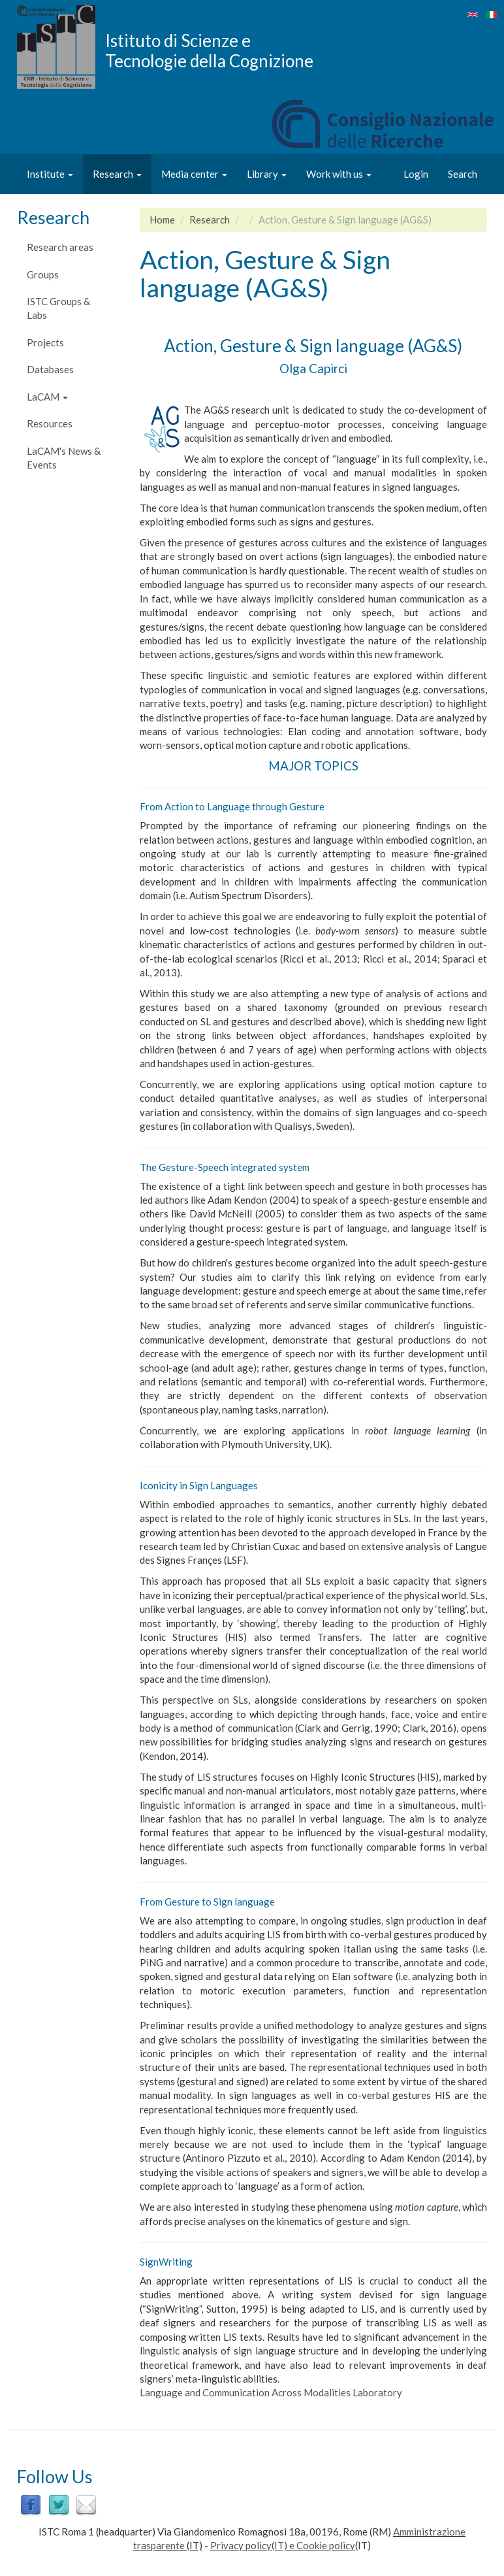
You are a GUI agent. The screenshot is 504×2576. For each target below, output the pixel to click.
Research (117, 174)
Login (415, 174)
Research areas (60, 247)
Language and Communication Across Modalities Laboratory (271, 2392)
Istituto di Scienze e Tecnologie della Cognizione (209, 50)
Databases (50, 369)
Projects (45, 342)
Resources (49, 423)
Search (462, 174)
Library (267, 174)
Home (162, 219)
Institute (50, 174)
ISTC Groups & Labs (58, 308)
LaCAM (47, 397)
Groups (43, 274)
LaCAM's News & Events (64, 458)
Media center (194, 174)
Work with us (338, 174)
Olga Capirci (313, 368)
